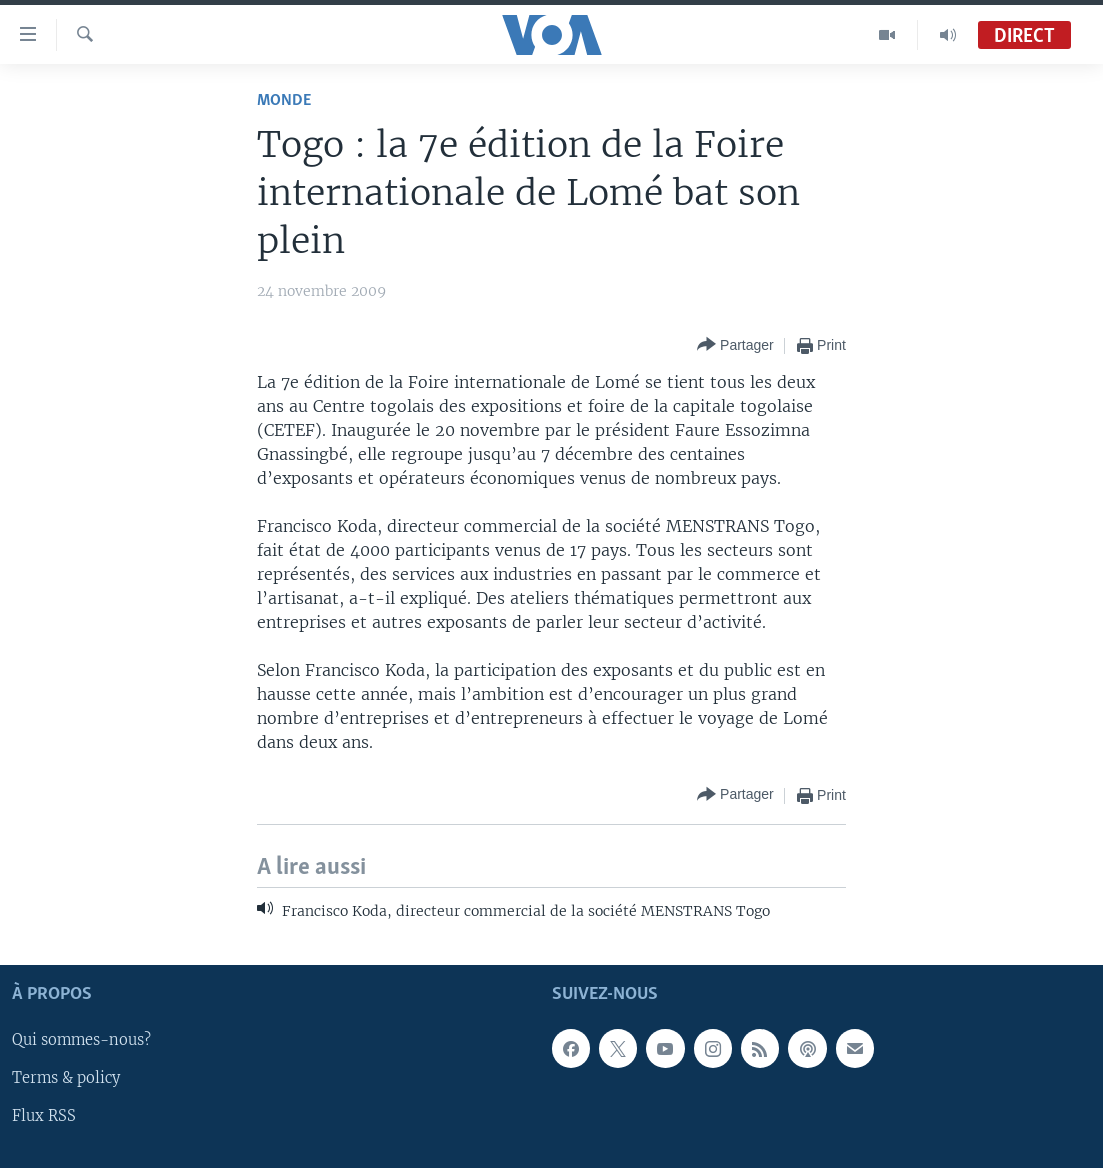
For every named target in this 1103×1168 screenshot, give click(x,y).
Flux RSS (44, 1117)
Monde (284, 100)
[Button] (735, 345)
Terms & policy (66, 1079)
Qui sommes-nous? (81, 1041)
